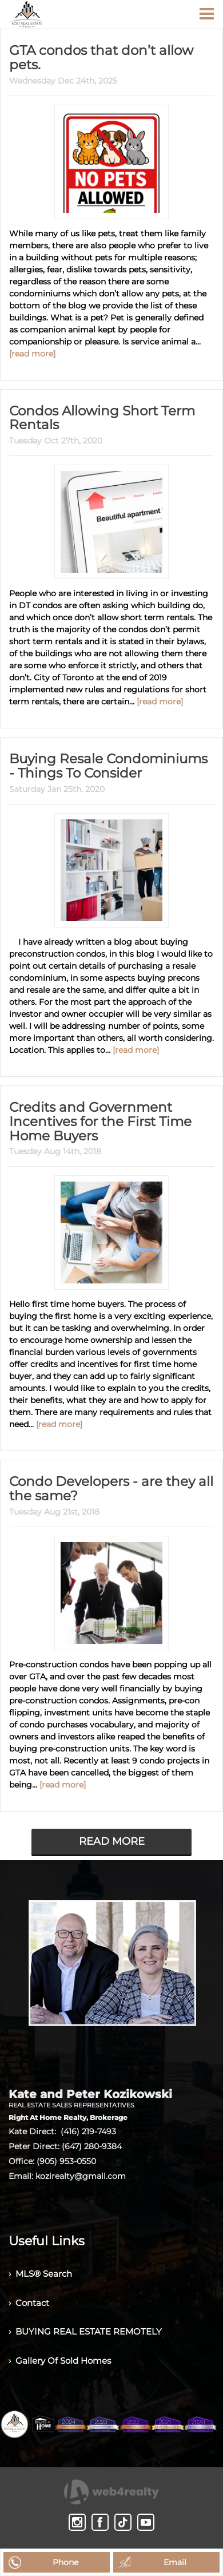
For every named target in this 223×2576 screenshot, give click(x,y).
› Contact (31, 2263)
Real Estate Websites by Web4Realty (109, 2520)
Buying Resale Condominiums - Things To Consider (99, 745)
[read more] (32, 337)
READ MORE (112, 1798)
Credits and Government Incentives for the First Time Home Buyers (111, 1090)
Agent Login (112, 2541)
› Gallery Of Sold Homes (63, 2326)
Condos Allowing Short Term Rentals (91, 400)
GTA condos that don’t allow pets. (105, 50)
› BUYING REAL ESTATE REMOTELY (89, 2295)
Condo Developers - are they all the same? (110, 1447)
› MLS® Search (43, 2232)
